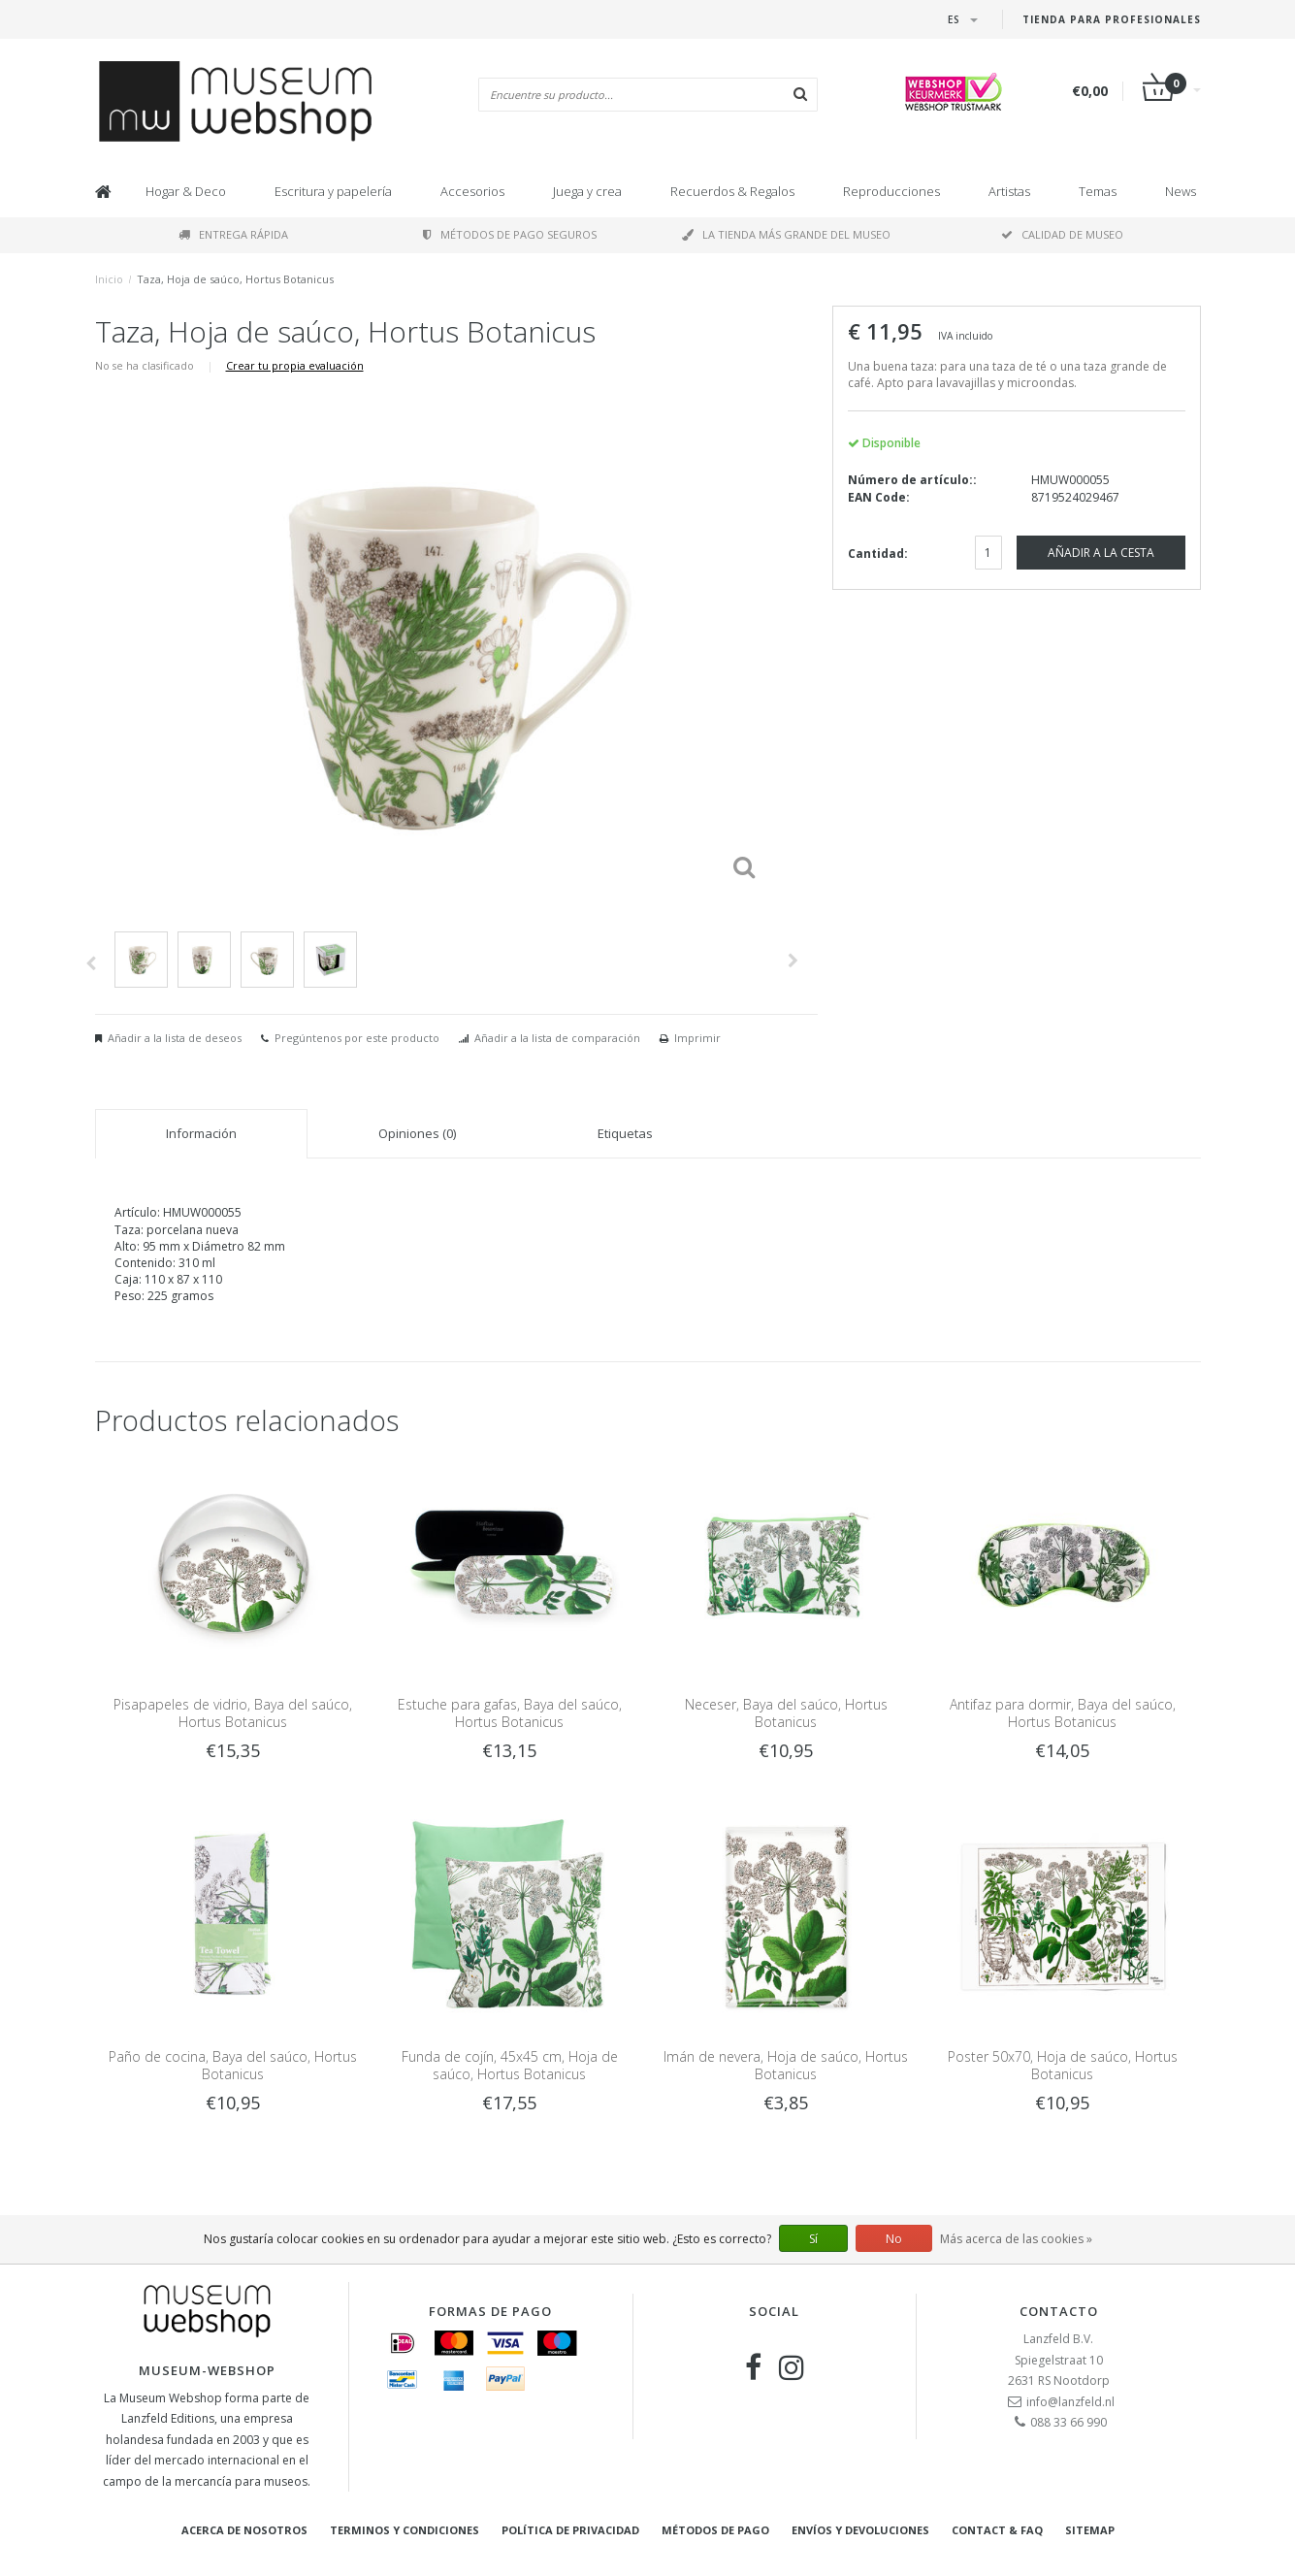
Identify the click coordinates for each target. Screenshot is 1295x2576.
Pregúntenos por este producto (357, 1037)
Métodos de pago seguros (510, 234)
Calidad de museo (1062, 234)
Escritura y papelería (333, 191)
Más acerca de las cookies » (1016, 2239)
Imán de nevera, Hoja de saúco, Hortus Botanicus (786, 2065)
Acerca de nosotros (244, 2530)
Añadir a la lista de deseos (175, 1037)
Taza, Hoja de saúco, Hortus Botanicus (235, 279)
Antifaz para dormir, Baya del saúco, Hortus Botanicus (1063, 1713)
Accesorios (472, 191)
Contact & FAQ (997, 2530)
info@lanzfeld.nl (1070, 2402)
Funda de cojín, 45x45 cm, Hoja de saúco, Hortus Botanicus (510, 2065)
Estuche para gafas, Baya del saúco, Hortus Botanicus (510, 1713)
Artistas (1009, 191)
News (1180, 191)
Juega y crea (587, 191)
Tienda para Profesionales (1111, 19)
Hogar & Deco (186, 191)
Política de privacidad (570, 2530)
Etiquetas (625, 1133)
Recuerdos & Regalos (732, 191)
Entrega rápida (233, 234)
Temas (1098, 191)
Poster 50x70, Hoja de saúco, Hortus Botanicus (1063, 2065)
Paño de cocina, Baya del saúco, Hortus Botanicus (233, 2065)
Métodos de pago (715, 2530)
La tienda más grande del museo (786, 234)
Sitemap (1090, 2530)
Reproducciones (891, 191)
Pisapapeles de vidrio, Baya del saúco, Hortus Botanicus (232, 1713)
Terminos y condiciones (404, 2530)
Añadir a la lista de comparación (557, 1037)
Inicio (109, 279)
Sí (813, 2239)
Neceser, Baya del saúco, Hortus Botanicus (786, 1713)
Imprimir (697, 1037)
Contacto (1059, 2311)
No (894, 2239)
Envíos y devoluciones (860, 2530)
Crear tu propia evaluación (295, 365)
